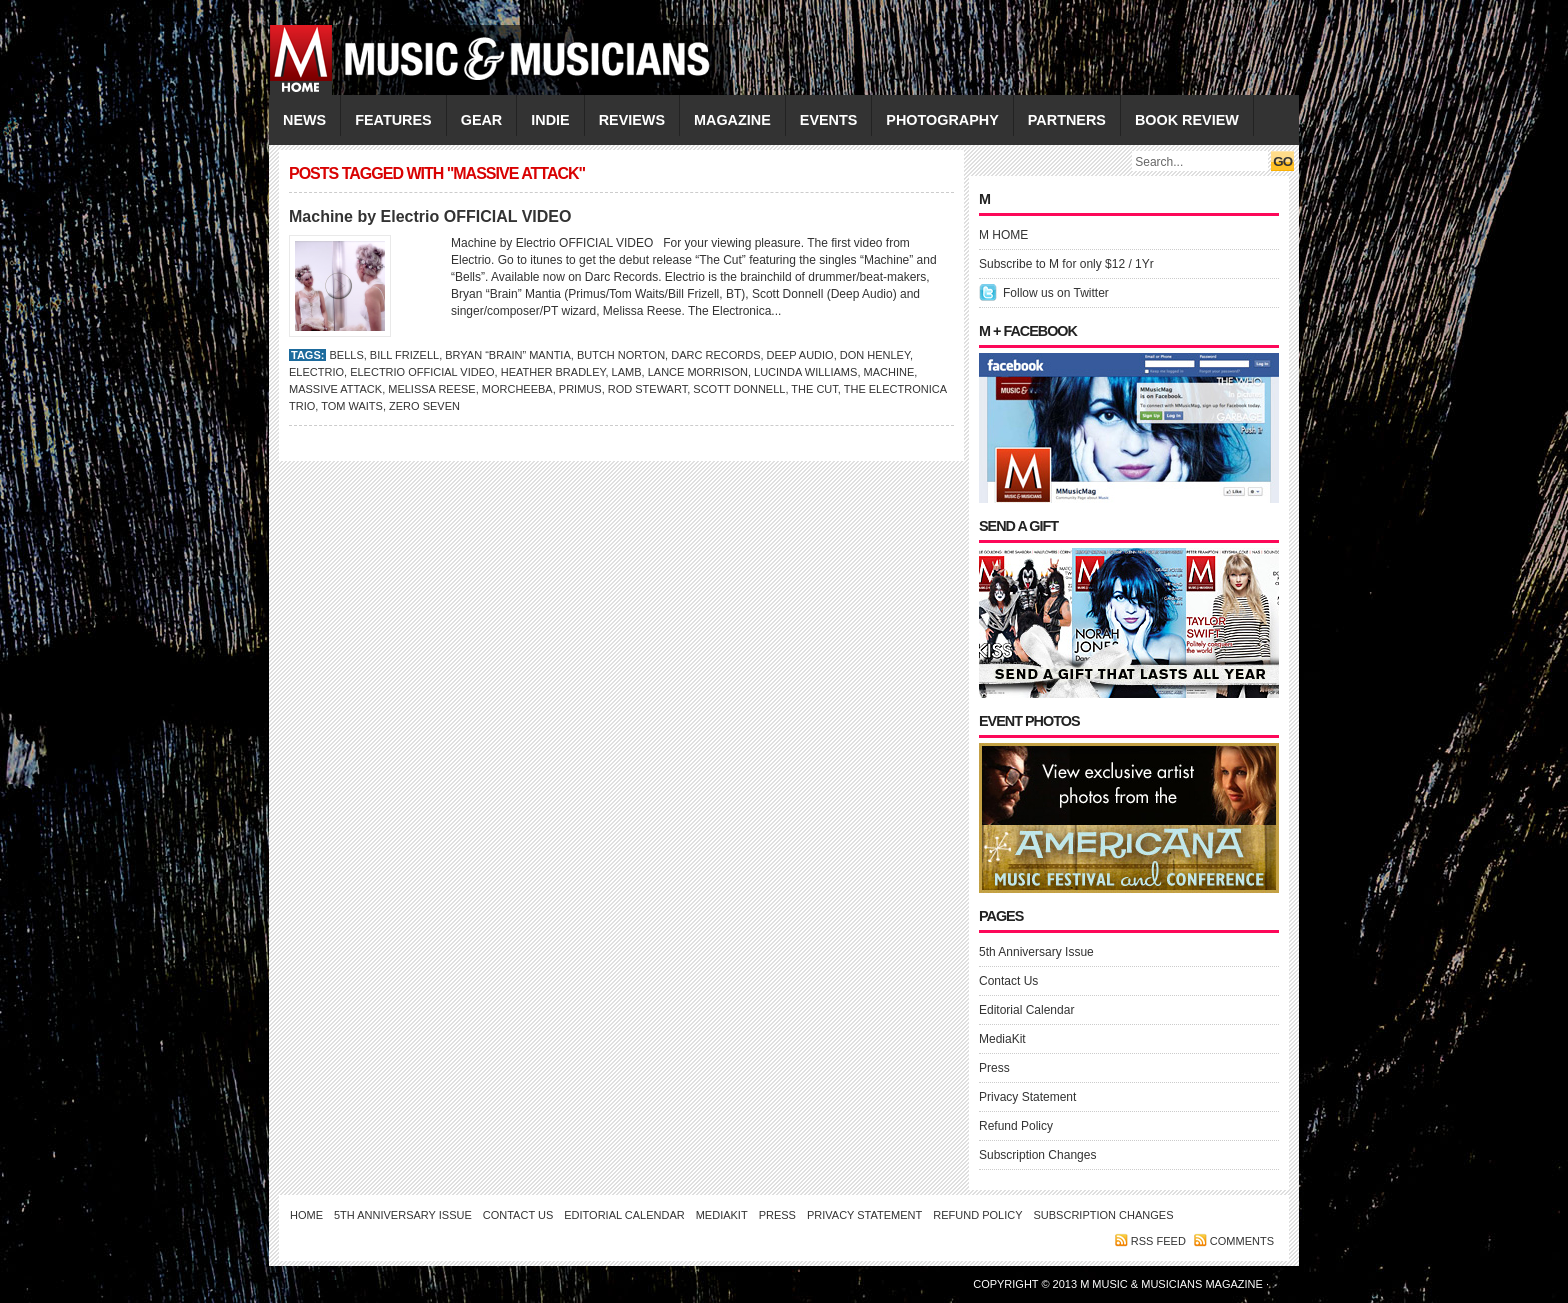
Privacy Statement (1027, 1097)
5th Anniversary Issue (1036, 952)
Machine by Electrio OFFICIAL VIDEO (430, 216)
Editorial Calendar (1026, 1010)
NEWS (304, 120)
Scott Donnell (739, 389)
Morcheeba (517, 389)
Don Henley (875, 355)
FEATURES (393, 120)
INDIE (550, 120)
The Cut (814, 389)
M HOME (1003, 235)
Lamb (627, 372)
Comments (1242, 1241)
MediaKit (1002, 1039)
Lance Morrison (698, 372)
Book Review (1187, 120)
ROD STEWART (647, 389)
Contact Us (1008, 981)
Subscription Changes (1037, 1155)
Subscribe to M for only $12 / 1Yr (1066, 264)
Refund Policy (1016, 1126)
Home (306, 1215)
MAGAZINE (732, 120)
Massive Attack (335, 389)
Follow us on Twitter (1056, 293)
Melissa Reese (431, 389)
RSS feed (1158, 1241)
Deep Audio (800, 355)
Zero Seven (424, 406)
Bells (346, 355)
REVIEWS (632, 120)
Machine (889, 372)
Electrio (316, 372)
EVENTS (829, 120)
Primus (580, 389)
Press (994, 1068)
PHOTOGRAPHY (942, 120)
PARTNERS (1067, 120)
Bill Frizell (404, 355)
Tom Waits (352, 406)
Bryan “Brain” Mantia (508, 355)
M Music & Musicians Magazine (1173, 1284)
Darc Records (715, 355)
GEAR (482, 120)
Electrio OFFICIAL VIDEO (422, 372)
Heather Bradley (553, 372)
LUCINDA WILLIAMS (805, 372)
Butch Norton (621, 355)
